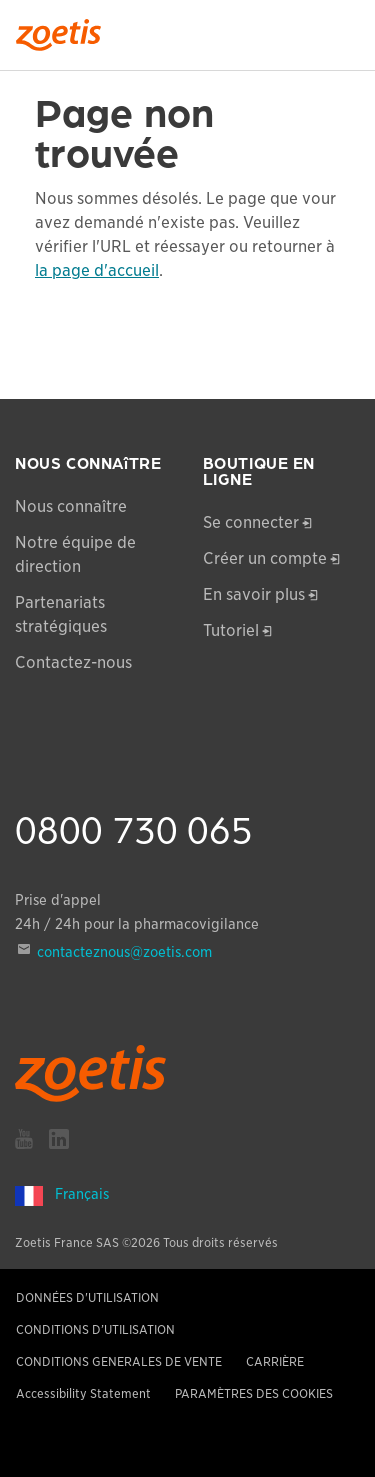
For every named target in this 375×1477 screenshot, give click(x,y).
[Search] (346, 29)
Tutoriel (231, 630)
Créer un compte (265, 558)
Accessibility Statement (83, 1393)
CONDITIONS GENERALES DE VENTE (119, 1361)
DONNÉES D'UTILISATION (87, 1297)
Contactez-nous (73, 662)
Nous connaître (71, 506)
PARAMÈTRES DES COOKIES (254, 1393)
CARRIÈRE (275, 1361)
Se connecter (251, 522)
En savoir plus (254, 594)
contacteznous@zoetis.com (124, 952)
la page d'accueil (97, 270)
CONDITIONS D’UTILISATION (95, 1329)
